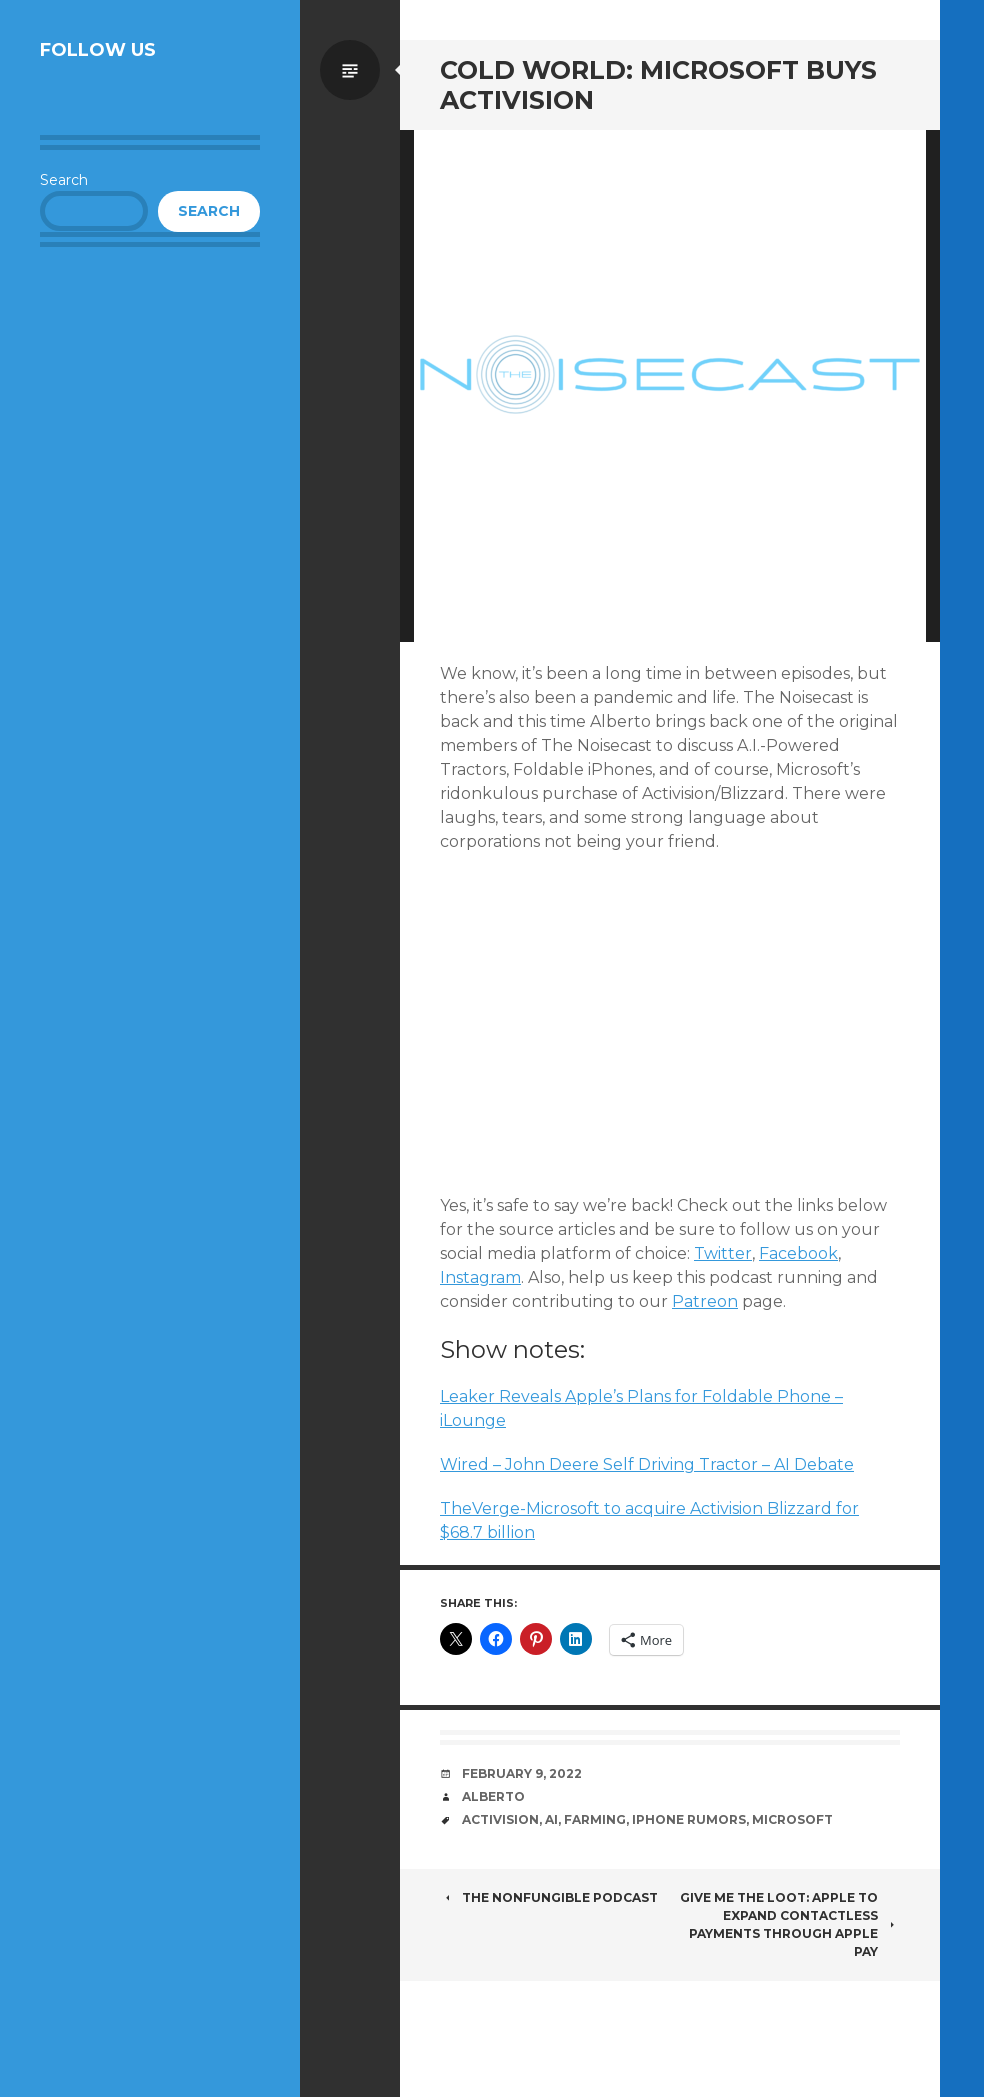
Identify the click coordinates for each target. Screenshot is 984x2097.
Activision (500, 1819)
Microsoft (792, 1819)
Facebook (798, 1253)
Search (64, 180)
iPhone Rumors (689, 1819)
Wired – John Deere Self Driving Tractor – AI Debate (647, 1464)
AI (551, 1819)
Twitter (723, 1253)
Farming (595, 1819)
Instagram (480, 1277)
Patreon (705, 1301)
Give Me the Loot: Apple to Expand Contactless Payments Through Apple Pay (790, 1924)
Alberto (493, 1796)
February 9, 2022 (522, 1773)
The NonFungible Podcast (549, 1897)
